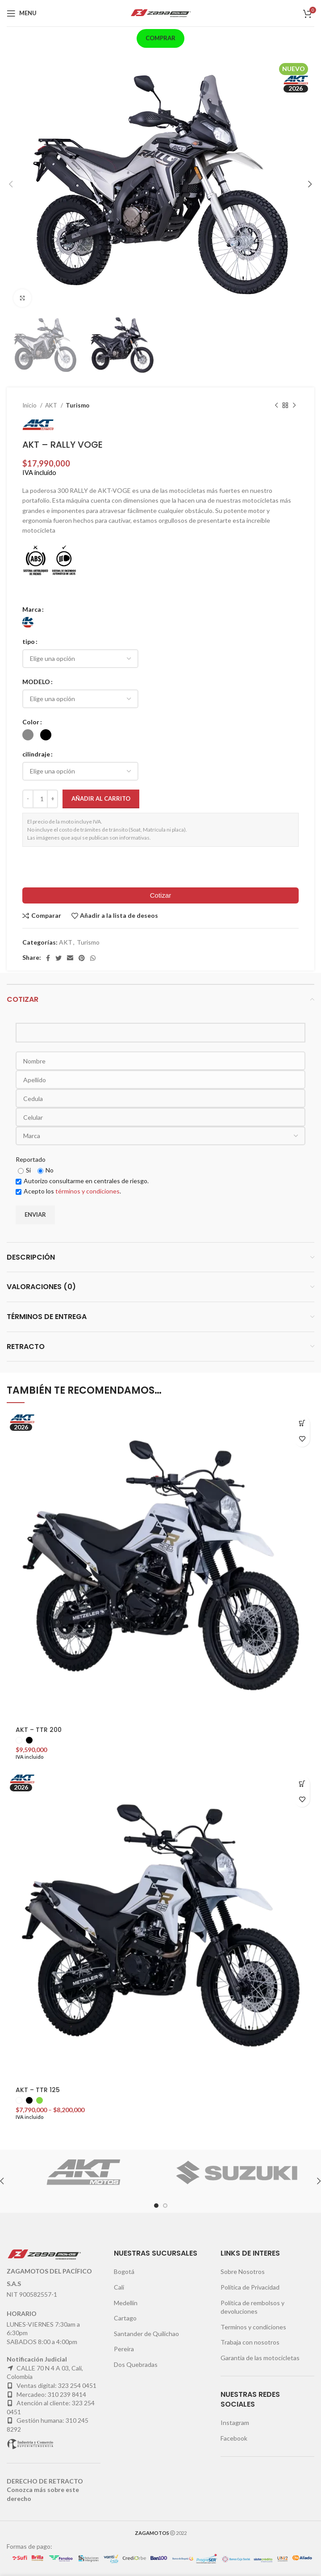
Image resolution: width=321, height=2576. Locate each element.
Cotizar (160, 895)
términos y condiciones (87, 1191)
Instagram (235, 2422)
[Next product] (294, 405)
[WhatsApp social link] (93, 958)
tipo (28, 641)
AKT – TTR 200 (39, 1729)
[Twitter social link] (58, 958)
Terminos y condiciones (253, 2327)
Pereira (124, 2349)
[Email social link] (70, 958)
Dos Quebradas (136, 2364)
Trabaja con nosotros (250, 2342)
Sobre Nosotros (243, 2271)
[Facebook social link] (48, 958)
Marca (31, 609)
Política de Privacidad (250, 2287)
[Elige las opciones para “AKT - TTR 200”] (302, 1423)
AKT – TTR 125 (38, 2089)
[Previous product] (276, 405)
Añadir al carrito (100, 798)
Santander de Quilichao (146, 2333)
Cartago (125, 2318)
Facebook (234, 2438)
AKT (51, 405)
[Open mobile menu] (21, 13)
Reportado (31, 1159)
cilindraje (36, 754)
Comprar (160, 38)
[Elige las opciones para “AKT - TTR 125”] (302, 1783)
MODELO (36, 681)
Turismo (77, 405)
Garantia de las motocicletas (260, 2358)
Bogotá (124, 2271)
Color (30, 722)
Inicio (30, 405)
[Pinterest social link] (82, 958)
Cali (119, 2287)
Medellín (126, 2303)
